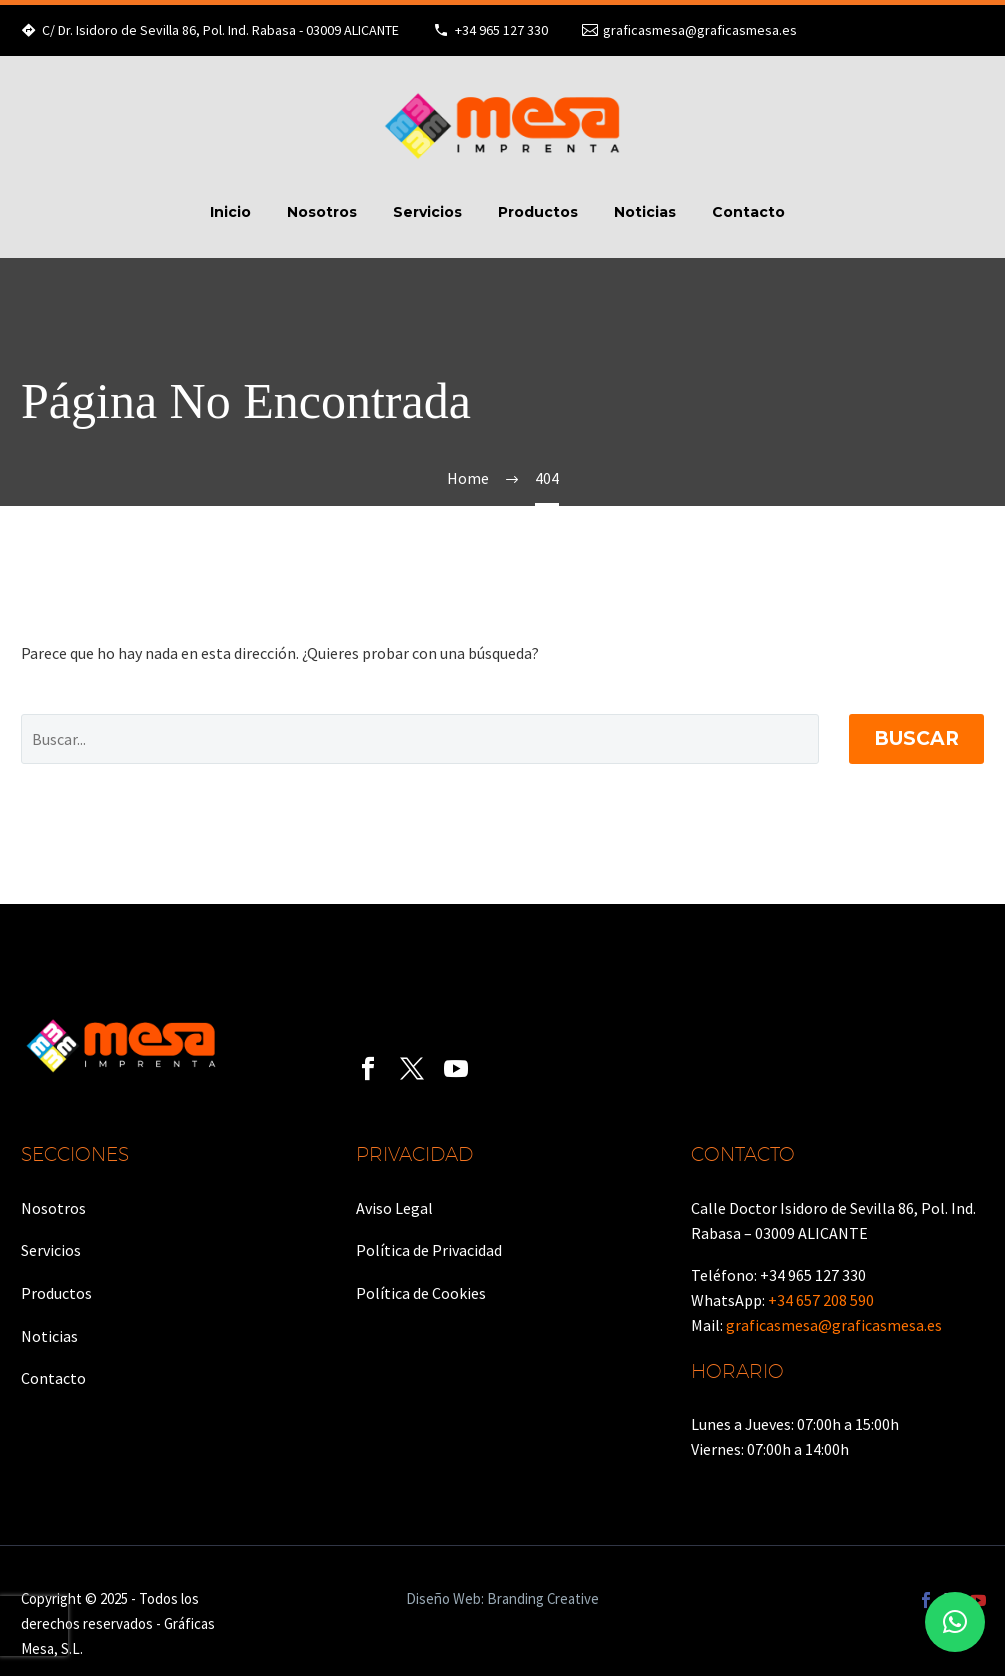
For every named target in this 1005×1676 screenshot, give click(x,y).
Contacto (748, 212)
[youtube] (456, 1069)
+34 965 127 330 (501, 30)
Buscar (916, 738)
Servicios (427, 212)
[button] (955, 1622)
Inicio (230, 212)
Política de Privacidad (429, 1250)
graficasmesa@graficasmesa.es (700, 30)
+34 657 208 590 (821, 1300)
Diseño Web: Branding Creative (502, 1599)
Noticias (645, 212)
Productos (538, 212)
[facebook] (368, 1069)
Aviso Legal (394, 1208)
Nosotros (322, 212)
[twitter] (412, 1069)
